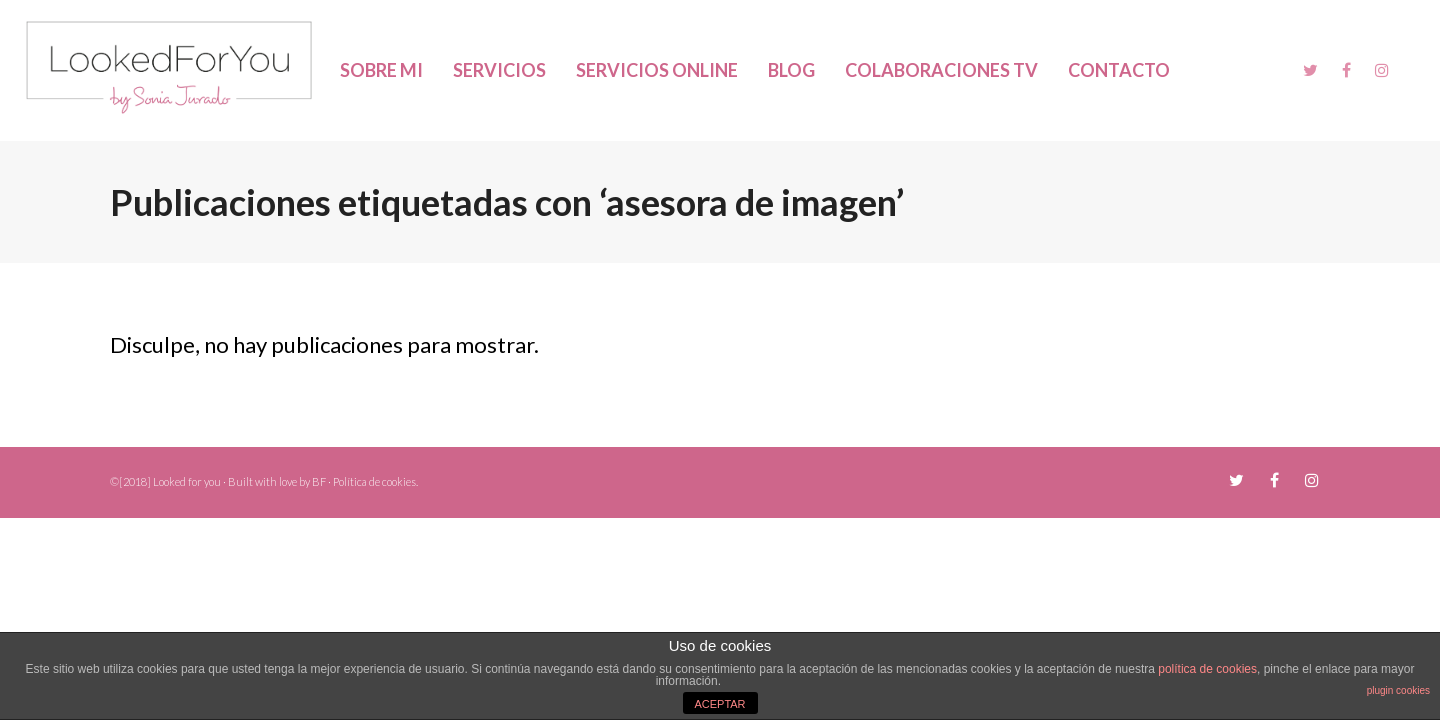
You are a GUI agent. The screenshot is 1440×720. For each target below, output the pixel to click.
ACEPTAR (719, 704)
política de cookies (1207, 669)
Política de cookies (374, 481)
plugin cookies (1398, 690)
